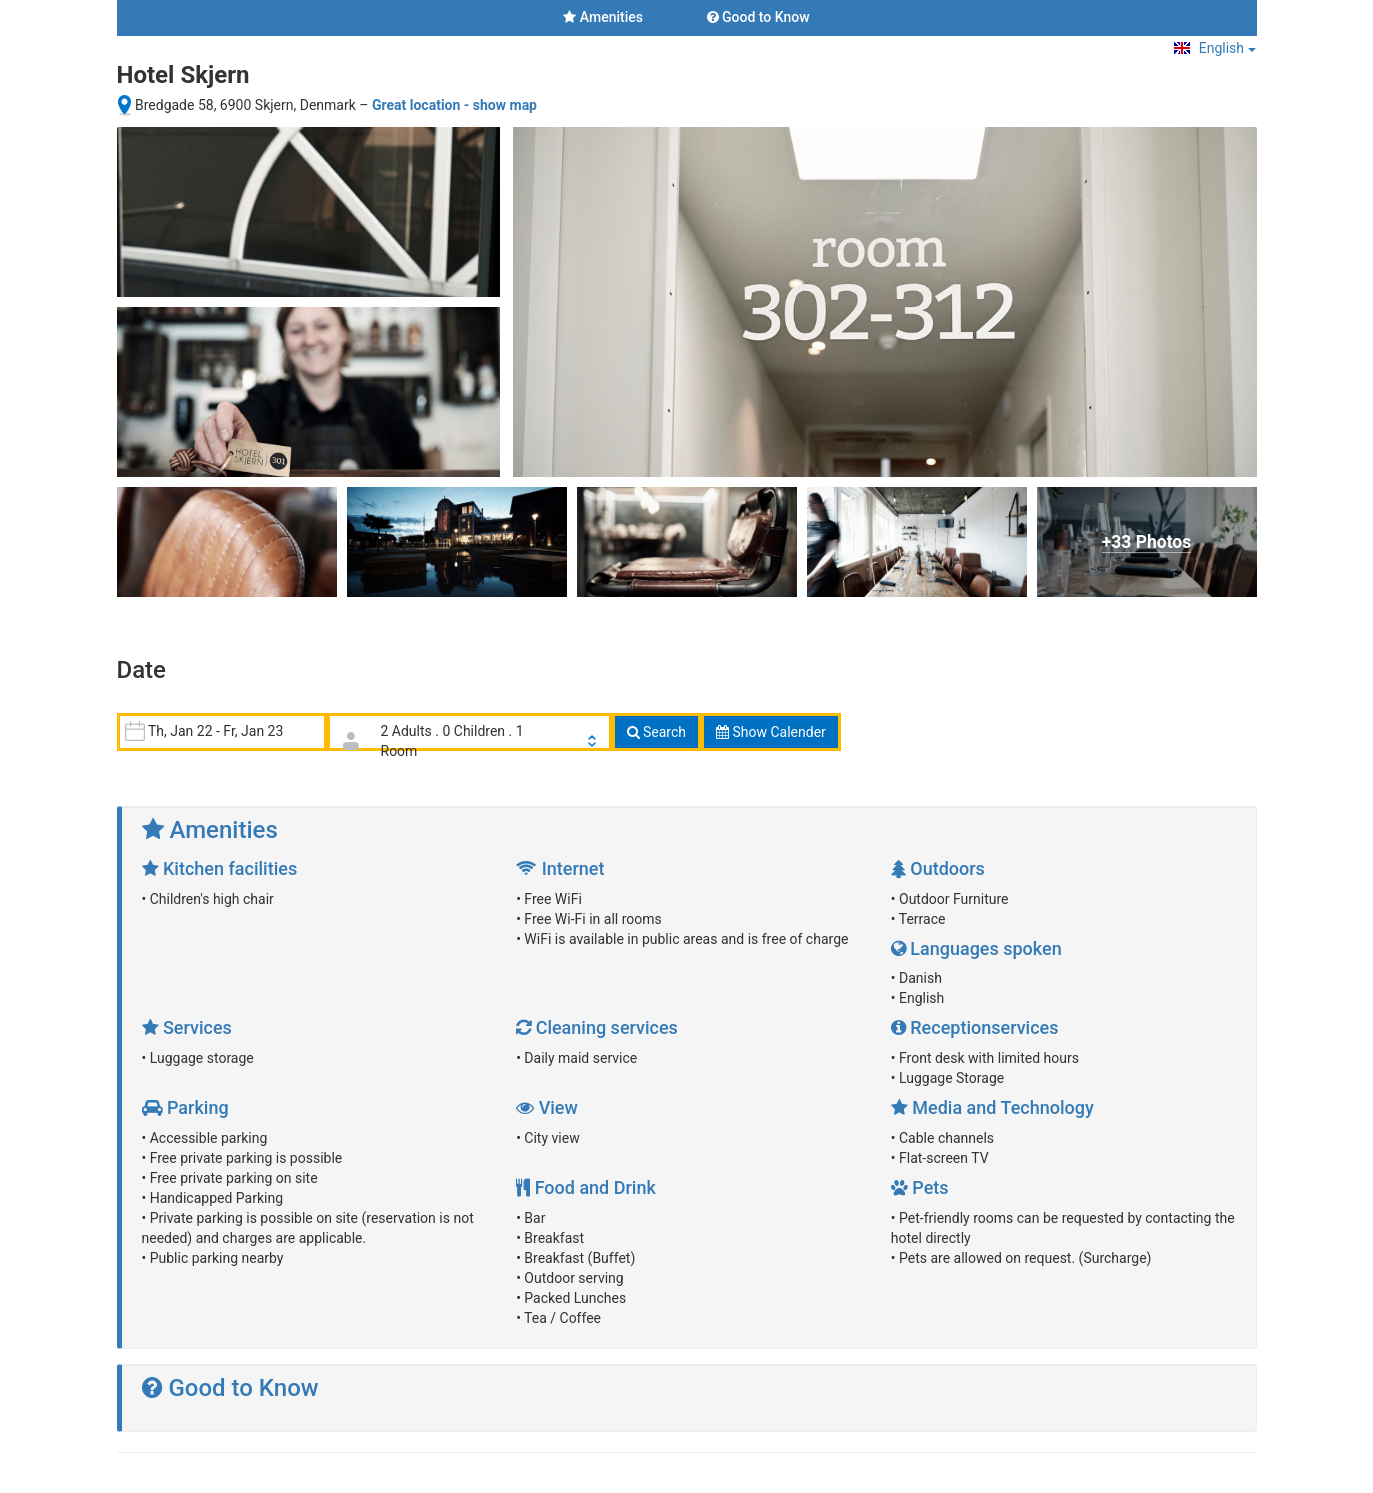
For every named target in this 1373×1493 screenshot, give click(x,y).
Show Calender (771, 732)
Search (656, 732)
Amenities (603, 17)
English (1214, 48)
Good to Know (758, 17)
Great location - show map (454, 105)
